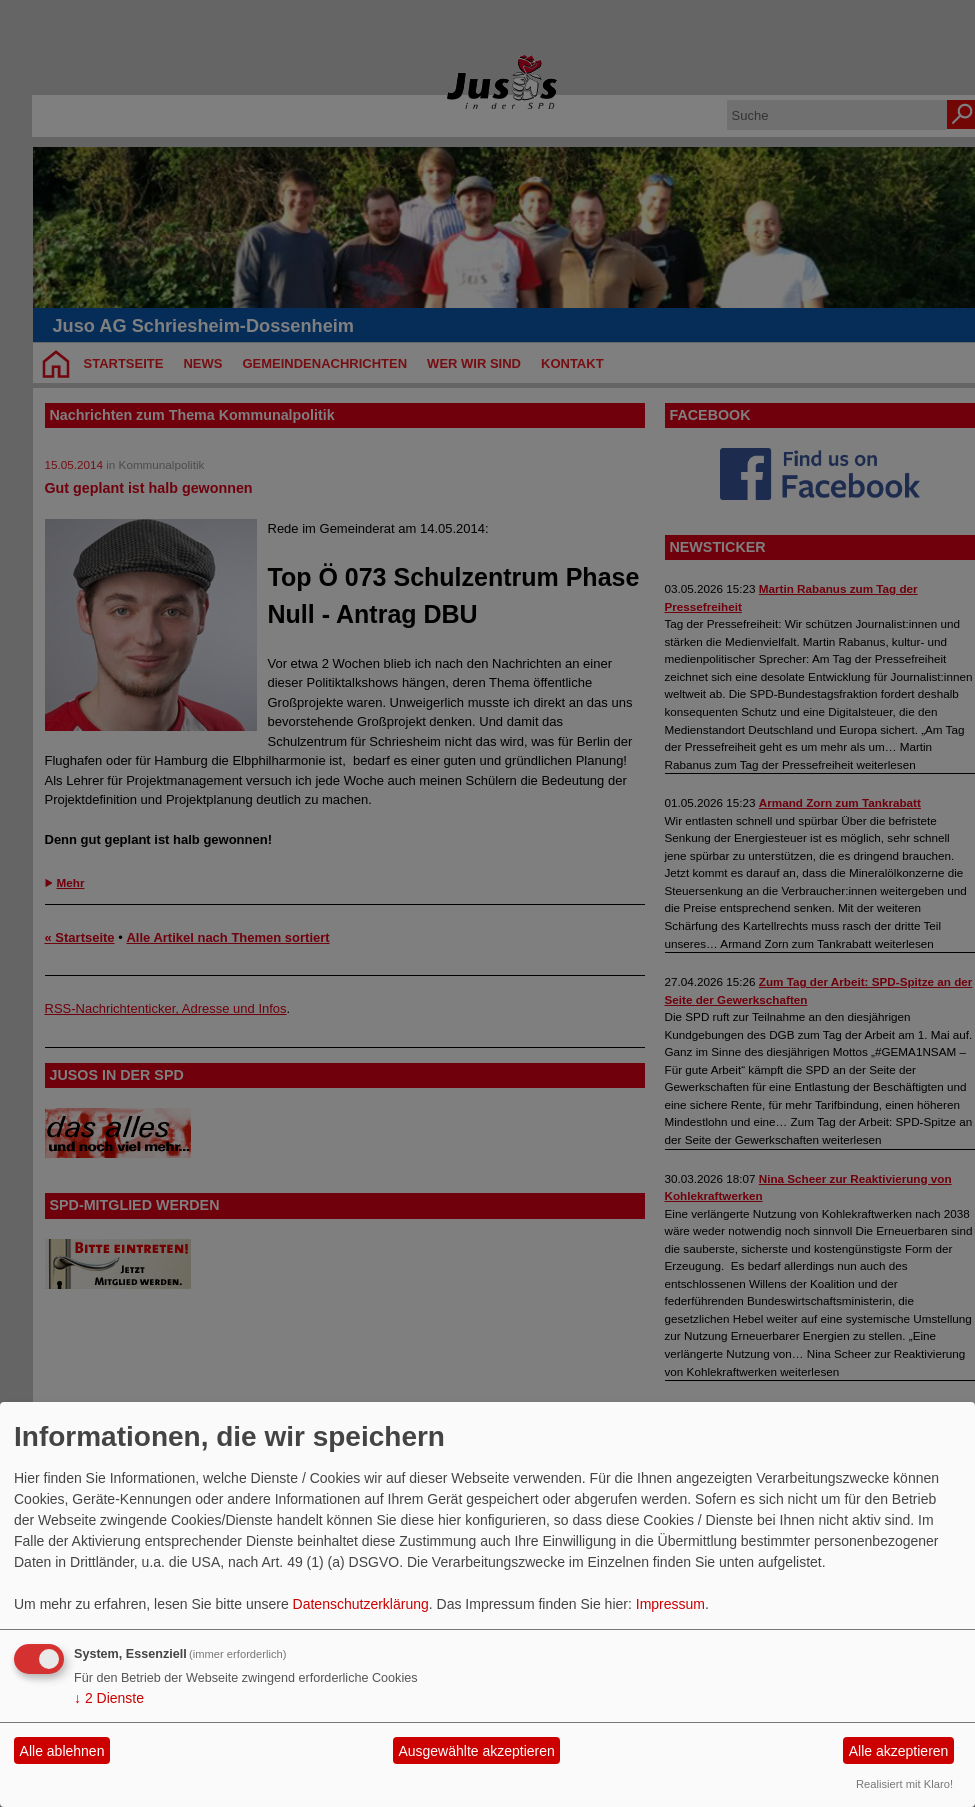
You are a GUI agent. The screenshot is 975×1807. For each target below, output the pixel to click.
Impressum (670, 1604)
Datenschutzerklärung (361, 1604)
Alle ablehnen (62, 1751)
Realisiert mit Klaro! (904, 1784)
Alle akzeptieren (899, 1751)
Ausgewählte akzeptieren (476, 1751)
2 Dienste (109, 1698)
